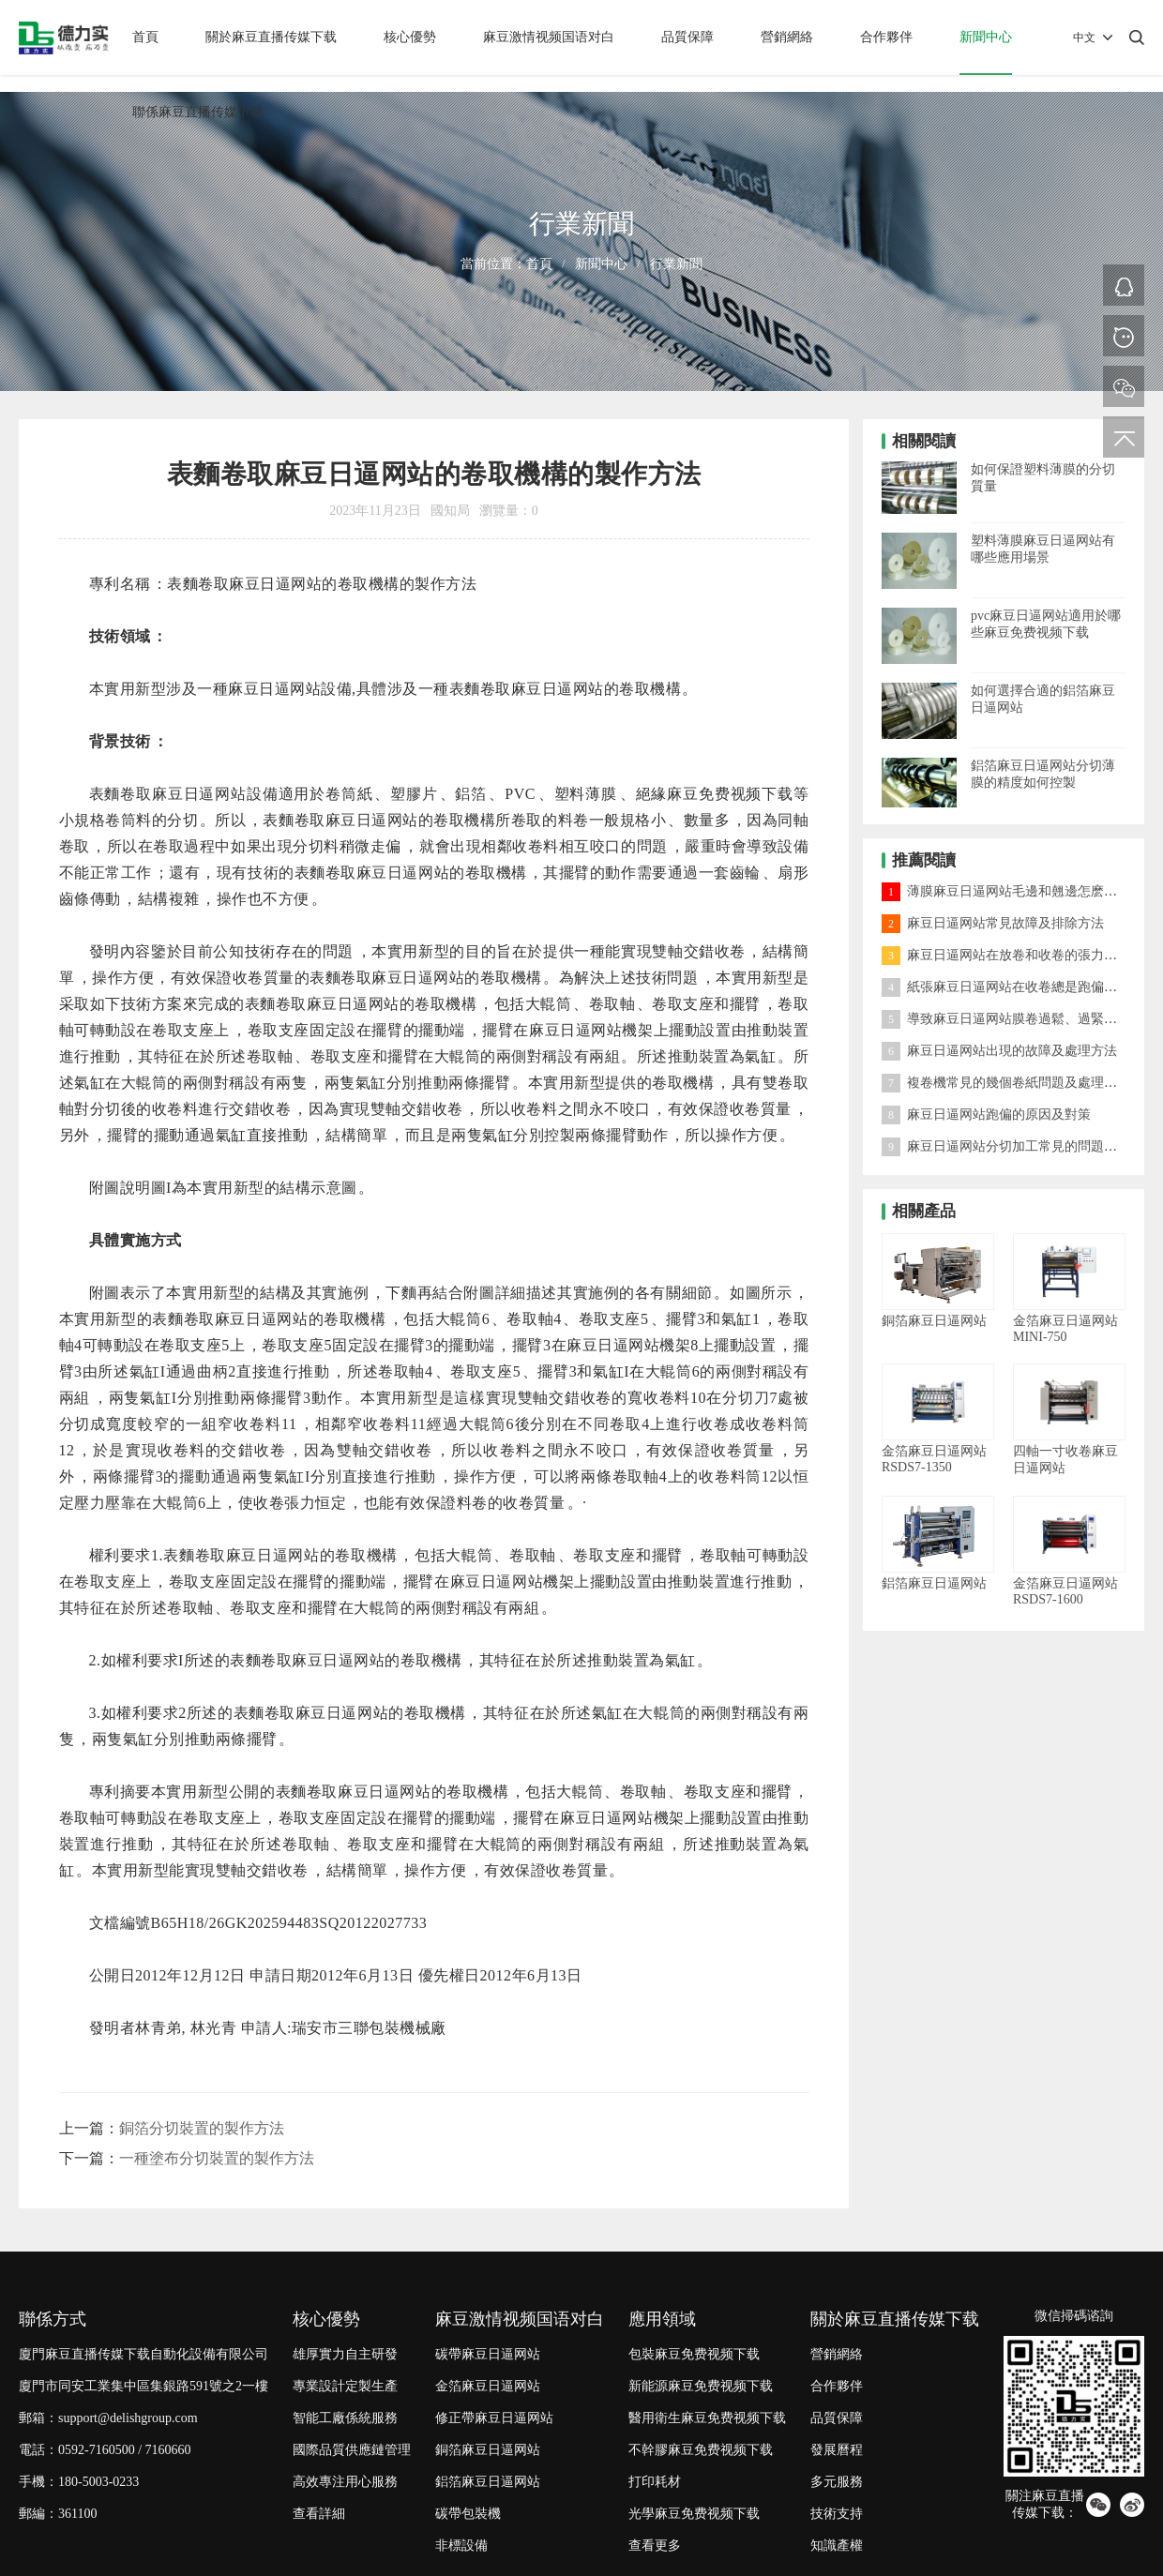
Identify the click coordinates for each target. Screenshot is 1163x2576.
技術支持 (836, 2514)
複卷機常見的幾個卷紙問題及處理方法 (1006, 1083)
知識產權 (836, 2545)
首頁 (145, 37)
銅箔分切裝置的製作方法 (201, 2128)
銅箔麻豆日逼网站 (487, 2450)
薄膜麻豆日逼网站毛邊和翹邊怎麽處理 (1006, 891)
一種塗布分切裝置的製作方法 (216, 2158)
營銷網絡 (787, 37)
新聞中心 (985, 37)
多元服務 (836, 2482)
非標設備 (461, 2545)
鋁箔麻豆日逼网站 (487, 2482)
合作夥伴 (886, 37)
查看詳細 (319, 2514)
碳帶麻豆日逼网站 (487, 2354)
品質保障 (687, 37)
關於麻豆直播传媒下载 (271, 37)
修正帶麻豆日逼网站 (494, 2418)
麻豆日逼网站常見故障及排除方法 (993, 923)
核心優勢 (410, 37)
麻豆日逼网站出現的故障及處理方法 (999, 1051)
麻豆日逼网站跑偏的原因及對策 (986, 1114)
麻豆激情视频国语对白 (548, 37)
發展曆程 (836, 2450)
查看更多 (654, 2545)
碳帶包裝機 (468, 2514)
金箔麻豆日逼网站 (487, 2386)
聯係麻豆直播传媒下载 (198, 112)
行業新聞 (676, 264)
